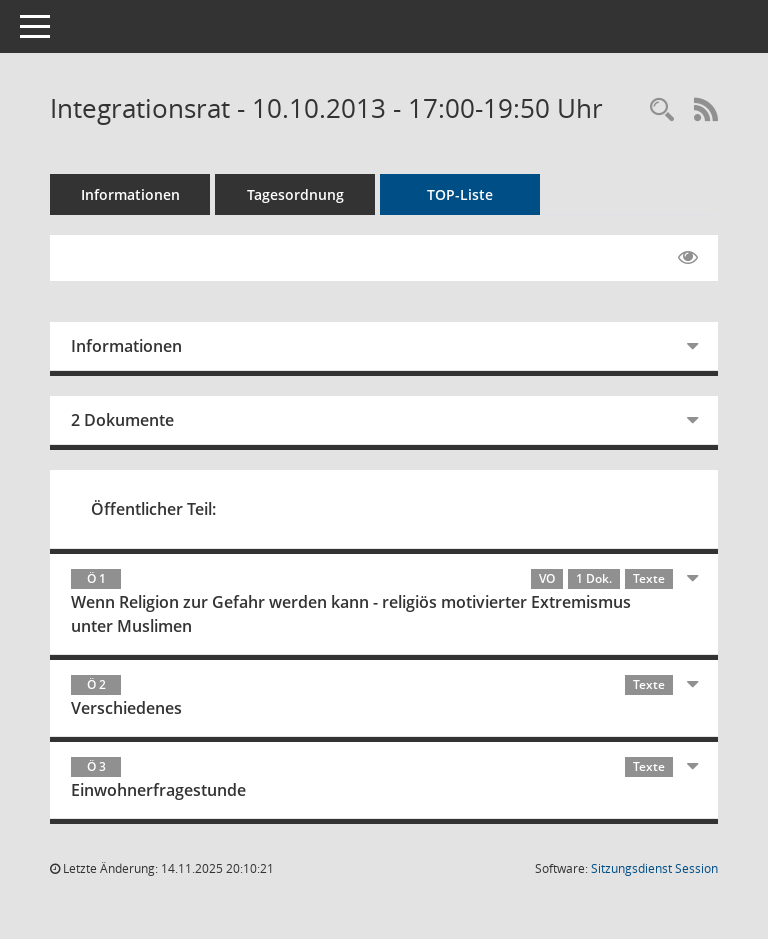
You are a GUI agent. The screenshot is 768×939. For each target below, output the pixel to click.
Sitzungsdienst (654, 868)
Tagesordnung (295, 194)
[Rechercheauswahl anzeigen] (662, 110)
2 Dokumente (122, 420)
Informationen (130, 194)
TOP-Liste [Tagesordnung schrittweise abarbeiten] (460, 194)
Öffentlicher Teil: (153, 509)
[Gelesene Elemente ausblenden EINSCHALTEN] (688, 258)
